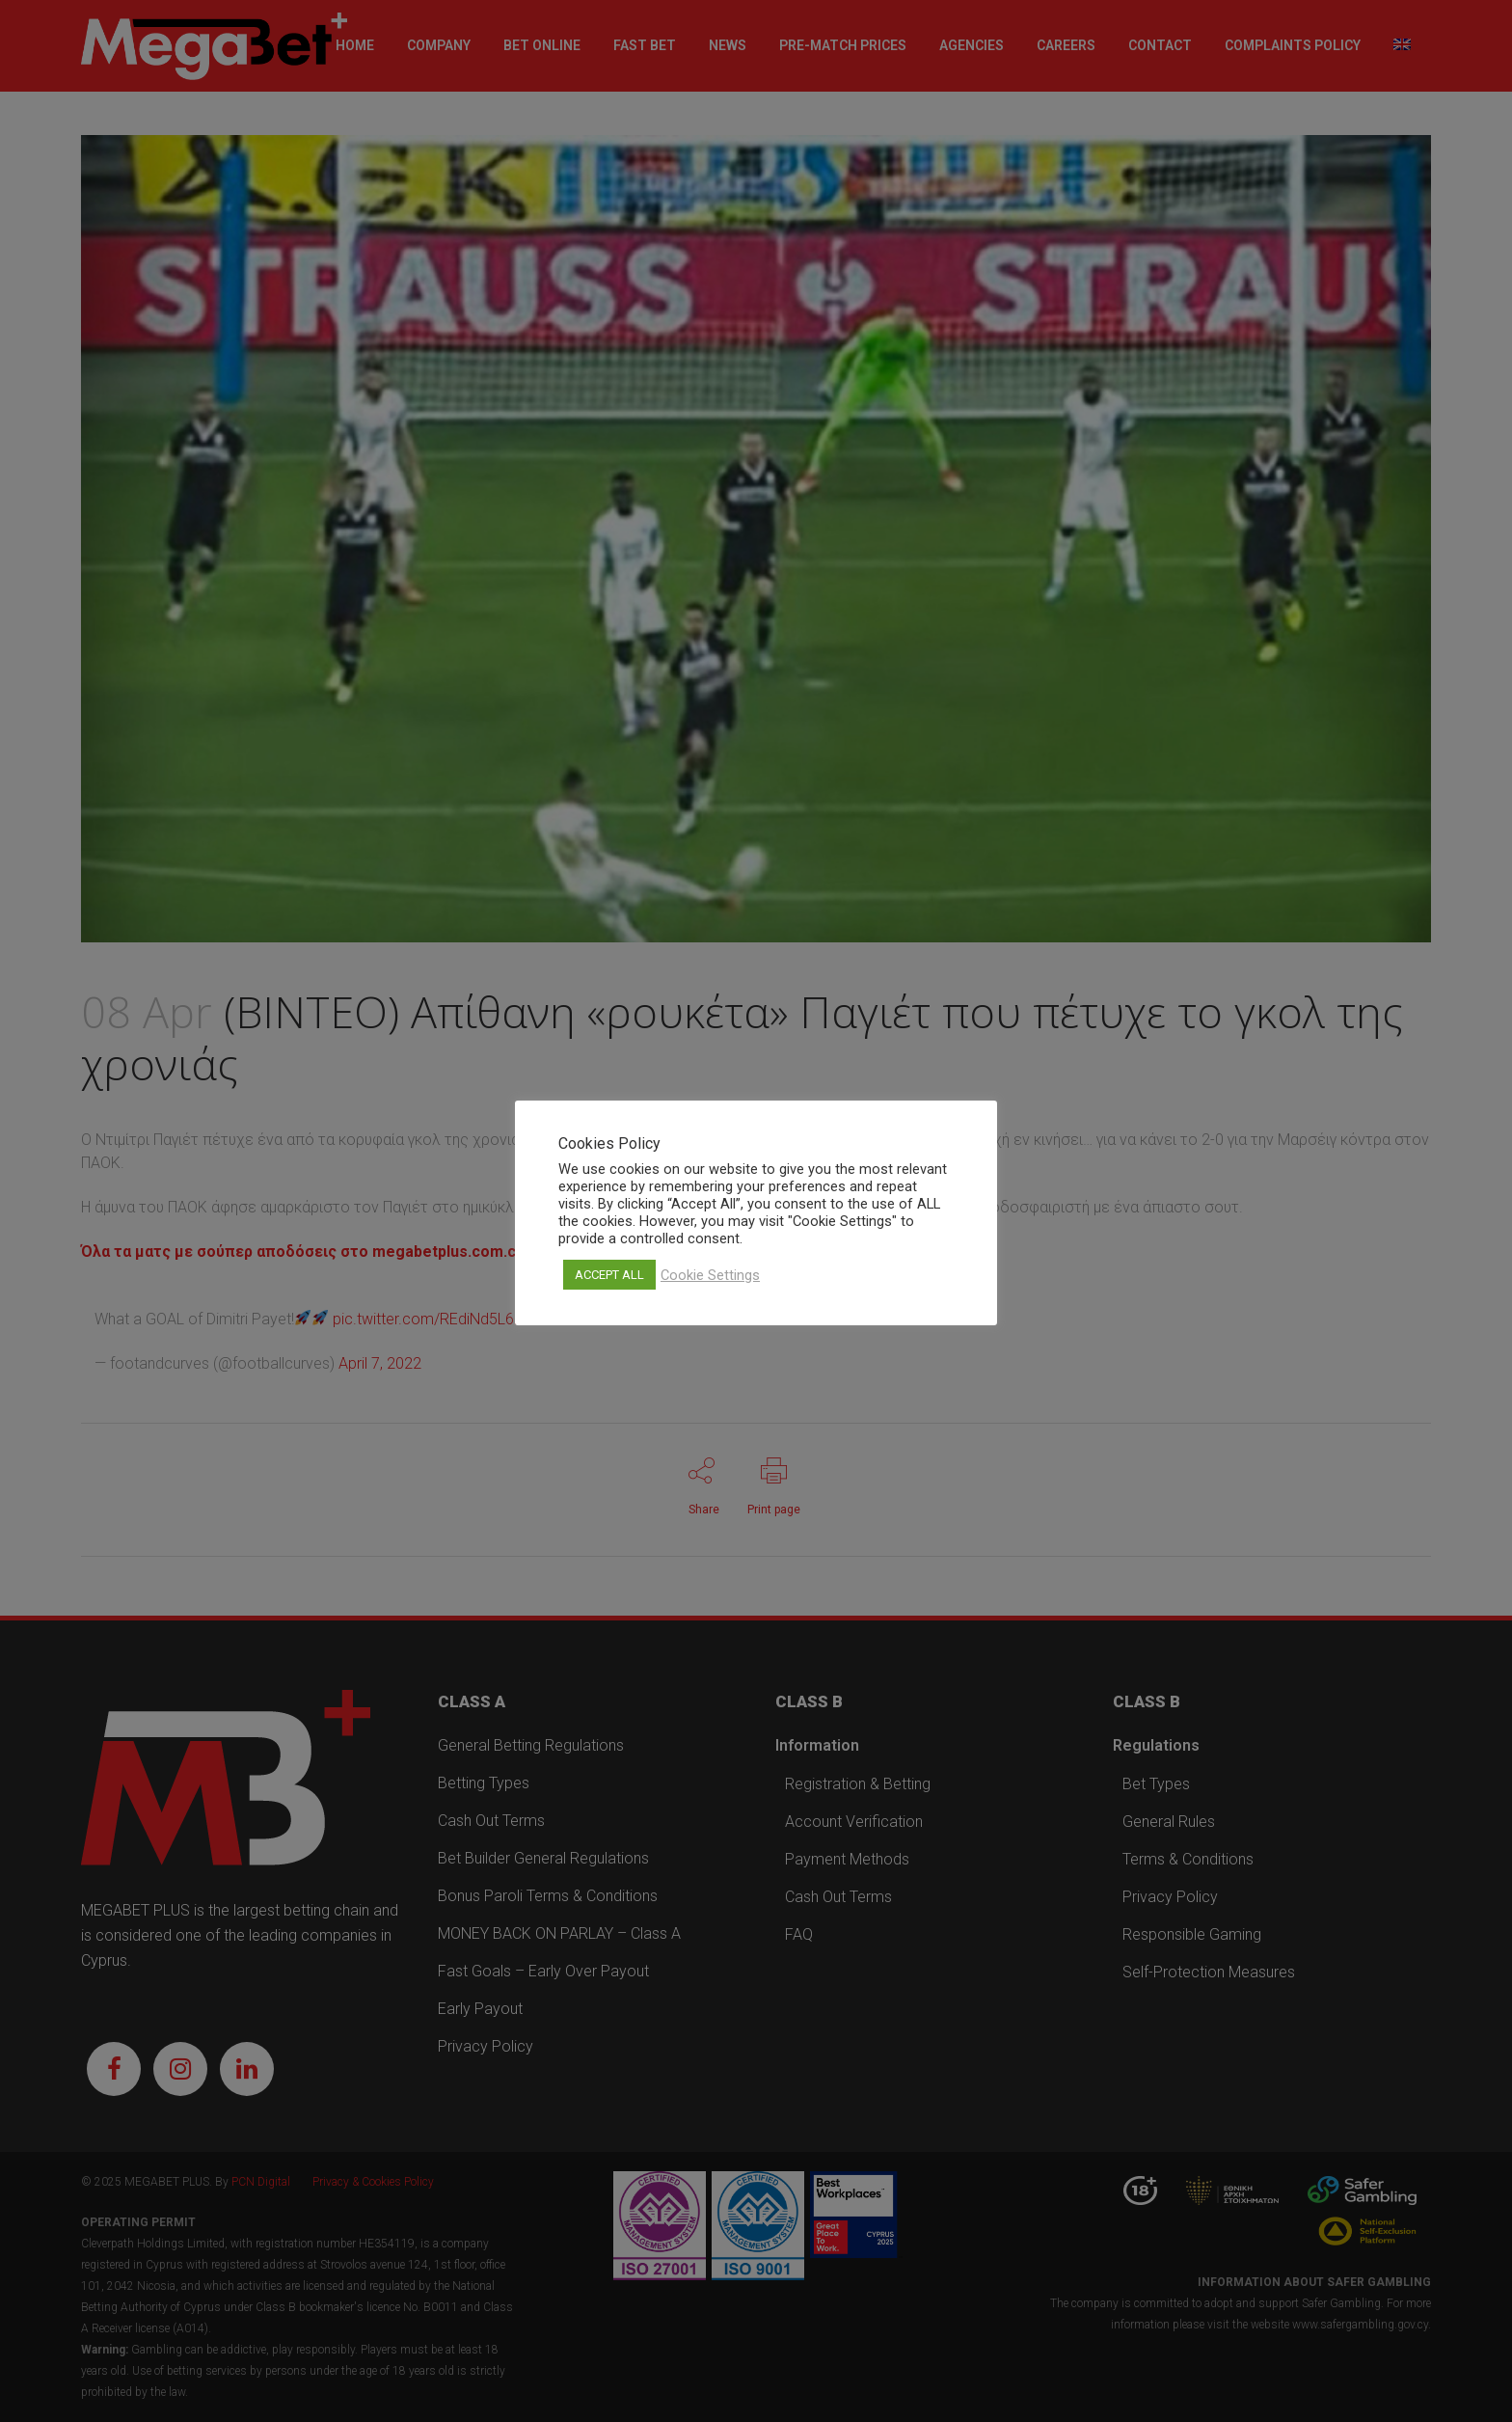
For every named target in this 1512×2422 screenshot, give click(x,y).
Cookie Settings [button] (710, 1275)
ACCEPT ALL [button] (609, 1274)
